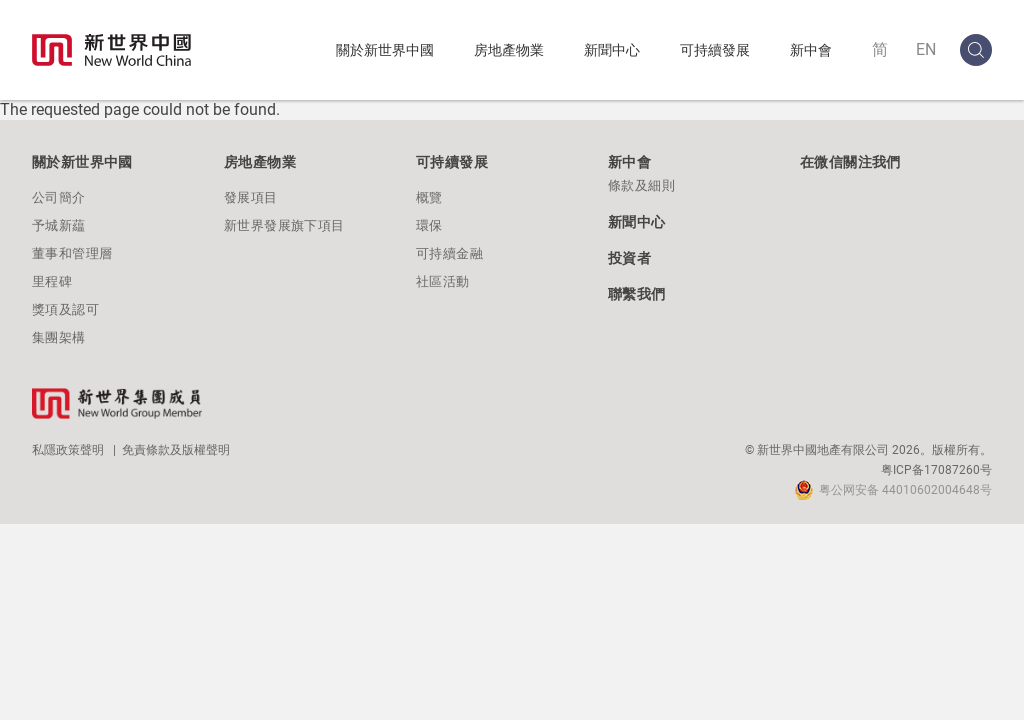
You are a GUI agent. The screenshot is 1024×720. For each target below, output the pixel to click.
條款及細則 (641, 185)
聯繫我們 (637, 294)
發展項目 (251, 197)
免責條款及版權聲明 (176, 450)
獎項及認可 (65, 309)
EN (926, 49)
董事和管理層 (72, 253)
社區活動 (443, 281)
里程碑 (52, 281)
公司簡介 (59, 197)
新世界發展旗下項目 (284, 225)
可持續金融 (449, 253)
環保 (429, 225)
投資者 (629, 258)
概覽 (429, 197)
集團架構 (59, 337)
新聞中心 (612, 50)
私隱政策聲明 (68, 450)
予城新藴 (59, 225)
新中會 (811, 50)
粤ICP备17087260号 (936, 470)
